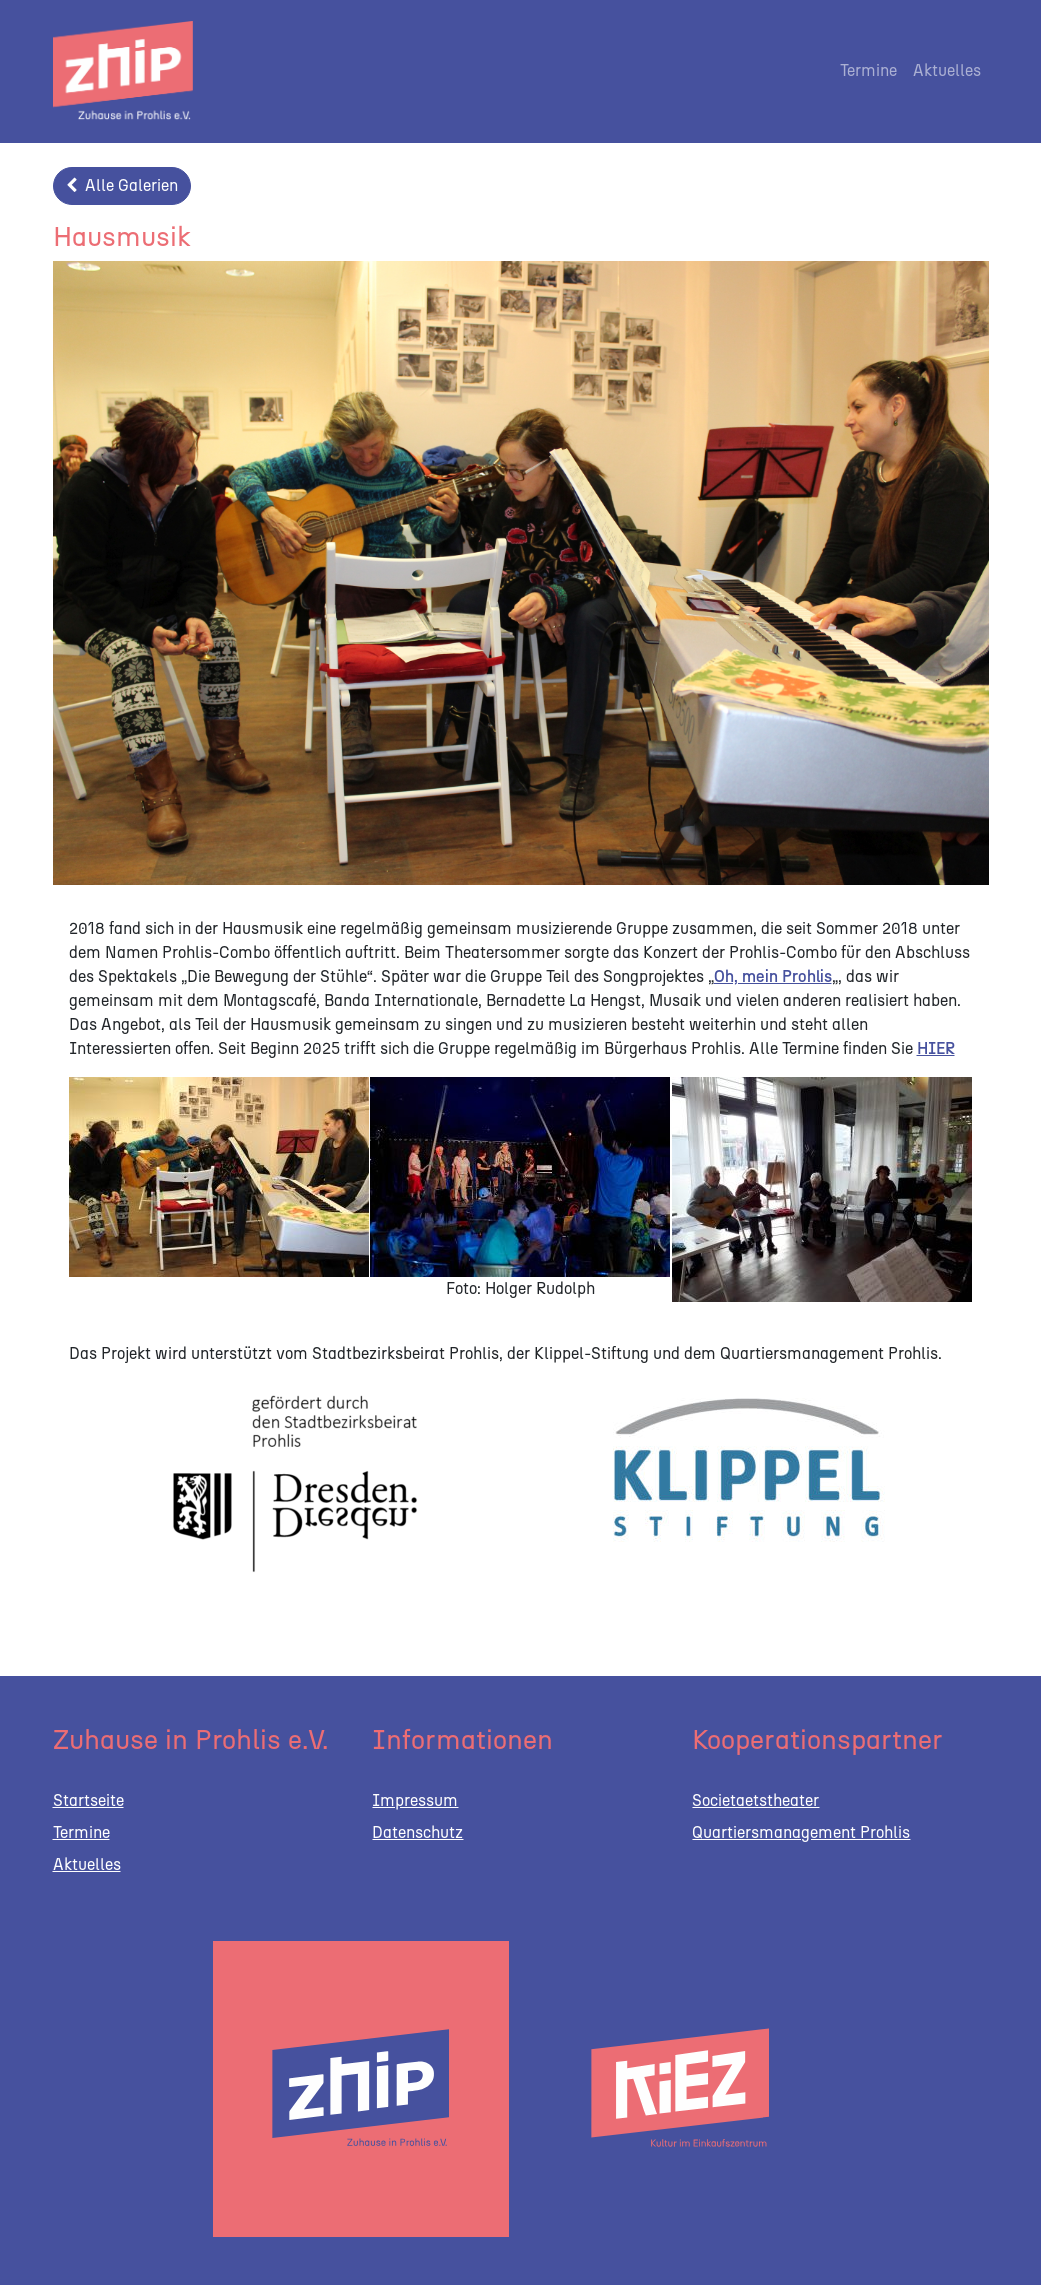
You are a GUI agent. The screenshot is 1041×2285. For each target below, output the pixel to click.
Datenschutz (417, 1832)
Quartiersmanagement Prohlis (801, 1832)
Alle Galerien (122, 185)
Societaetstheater (755, 1800)
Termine (868, 70)
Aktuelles (947, 70)
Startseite (88, 1800)
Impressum (415, 1800)
